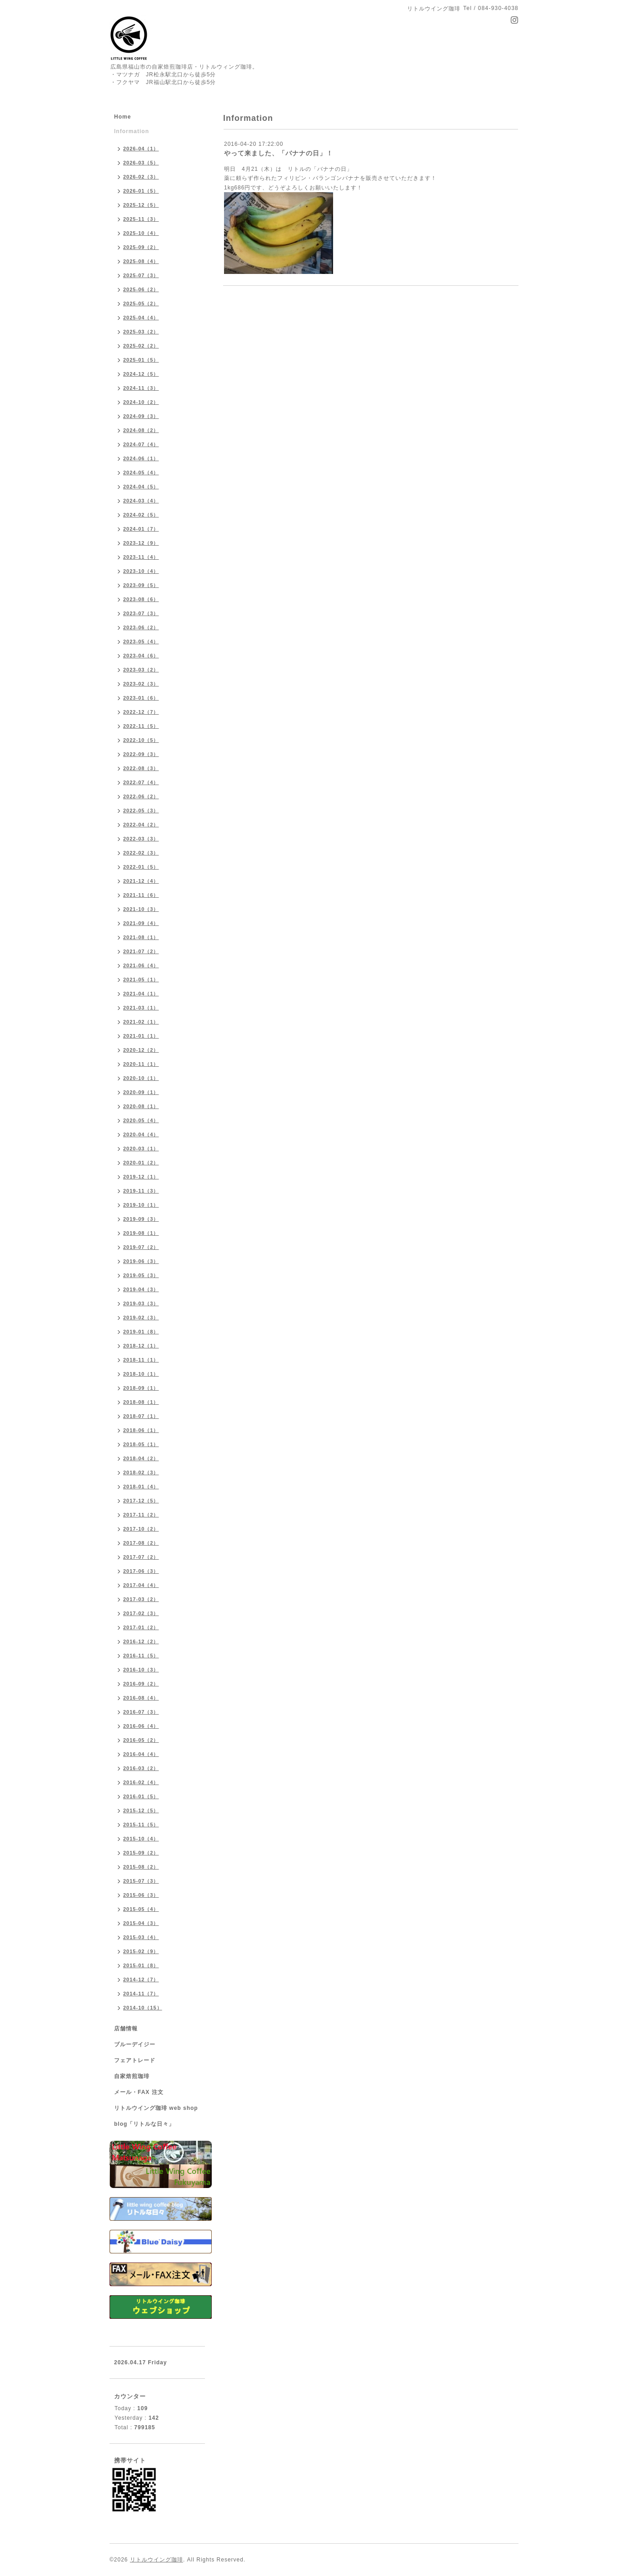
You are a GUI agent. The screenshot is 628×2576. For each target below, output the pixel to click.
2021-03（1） (141, 1007)
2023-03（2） (141, 669)
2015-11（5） (141, 1824)
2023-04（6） (141, 655)
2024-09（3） (141, 416)
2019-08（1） (141, 1233)
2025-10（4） (141, 233)
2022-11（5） (141, 726)
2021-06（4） (141, 965)
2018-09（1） (141, 1388)
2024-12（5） (141, 374)
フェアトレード (134, 2060)
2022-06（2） (141, 796)
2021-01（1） (141, 1036)
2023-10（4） (141, 571)
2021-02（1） (141, 1021)
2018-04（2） (141, 1458)
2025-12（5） (141, 205)
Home (122, 117)
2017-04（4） (141, 1585)
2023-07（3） (141, 613)
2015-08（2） (141, 1867)
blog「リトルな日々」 (144, 2124)
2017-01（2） (141, 1627)
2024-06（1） (141, 458)
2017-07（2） (141, 1557)
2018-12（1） (141, 1345)
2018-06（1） (141, 1430)
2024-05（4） (141, 472)
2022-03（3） (141, 838)
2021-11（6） (141, 895)
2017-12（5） (141, 1500)
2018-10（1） (141, 1374)
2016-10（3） (141, 1669)
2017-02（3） (141, 1613)
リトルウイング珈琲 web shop (156, 2108)
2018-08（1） (141, 1402)
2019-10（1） (141, 1205)
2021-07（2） (141, 951)
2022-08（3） (141, 768)
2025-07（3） (141, 275)
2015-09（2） (141, 1852)
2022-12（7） (141, 712)
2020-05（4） (141, 1120)
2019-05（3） (141, 1275)
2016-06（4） (141, 1726)
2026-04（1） (141, 148)
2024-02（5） (141, 514)
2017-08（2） (141, 1543)
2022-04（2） (141, 824)
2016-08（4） (141, 1698)
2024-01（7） (141, 529)
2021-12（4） (141, 881)
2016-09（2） (141, 1683)
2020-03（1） (141, 1148)
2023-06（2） (141, 627)
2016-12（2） (141, 1641)
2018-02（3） (141, 1472)
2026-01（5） (141, 191)
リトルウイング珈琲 (156, 2559)
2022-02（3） (141, 852)
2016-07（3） (141, 1712)
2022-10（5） (141, 740)
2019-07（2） (141, 1247)
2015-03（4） (141, 1937)
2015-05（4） (141, 1909)
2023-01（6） (141, 698)
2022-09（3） (141, 754)
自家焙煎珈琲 (132, 2076)
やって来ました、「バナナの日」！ (278, 153)
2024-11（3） (141, 388)
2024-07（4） (141, 444)
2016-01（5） (141, 1796)
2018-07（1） (141, 1416)
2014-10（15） (142, 2007)
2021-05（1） (141, 979)
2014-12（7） (141, 1979)
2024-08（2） (141, 430)
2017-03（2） (141, 1599)
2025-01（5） (141, 360)
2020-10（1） (141, 1078)
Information (131, 131)
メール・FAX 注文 (139, 2092)
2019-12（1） (141, 1176)
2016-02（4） (141, 1782)
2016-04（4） (141, 1754)
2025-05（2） (141, 303)
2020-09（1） (141, 1092)
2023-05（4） (141, 641)
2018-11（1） (141, 1360)
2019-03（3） (141, 1303)
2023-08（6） (141, 599)
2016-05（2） (141, 1740)
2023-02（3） (141, 683)
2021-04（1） (141, 993)
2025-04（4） (141, 317)
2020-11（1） (141, 1064)
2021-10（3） (141, 909)
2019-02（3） (141, 1317)
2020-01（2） (141, 1162)
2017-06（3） (141, 1571)
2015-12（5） (141, 1810)
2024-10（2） (141, 402)
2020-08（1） (141, 1106)
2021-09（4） (141, 923)
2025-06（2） (141, 289)
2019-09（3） (141, 1219)
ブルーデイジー (134, 2044)
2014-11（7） (141, 1993)
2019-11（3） (141, 1191)
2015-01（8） (141, 1965)
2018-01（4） (141, 1486)
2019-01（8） (141, 1331)
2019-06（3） (141, 1261)
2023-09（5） (141, 585)
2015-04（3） (141, 1923)
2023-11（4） (141, 557)
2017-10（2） (141, 1529)
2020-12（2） (141, 1050)
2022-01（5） (141, 867)
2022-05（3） (141, 810)
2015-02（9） (141, 1951)
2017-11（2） (141, 1514)
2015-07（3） (141, 1881)
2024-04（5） (141, 486)
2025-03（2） (141, 331)
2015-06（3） (141, 1895)
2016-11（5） (141, 1655)
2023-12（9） (141, 543)
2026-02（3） (141, 176)
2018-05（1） (141, 1444)
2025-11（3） (141, 219)
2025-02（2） (141, 345)
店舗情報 (126, 2028)
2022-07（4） (141, 782)
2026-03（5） (141, 162)
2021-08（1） (141, 937)
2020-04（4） (141, 1134)
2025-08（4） (141, 261)
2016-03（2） (141, 1768)
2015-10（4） (141, 1838)
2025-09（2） (141, 247)
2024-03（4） (141, 500)
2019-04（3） (141, 1289)
